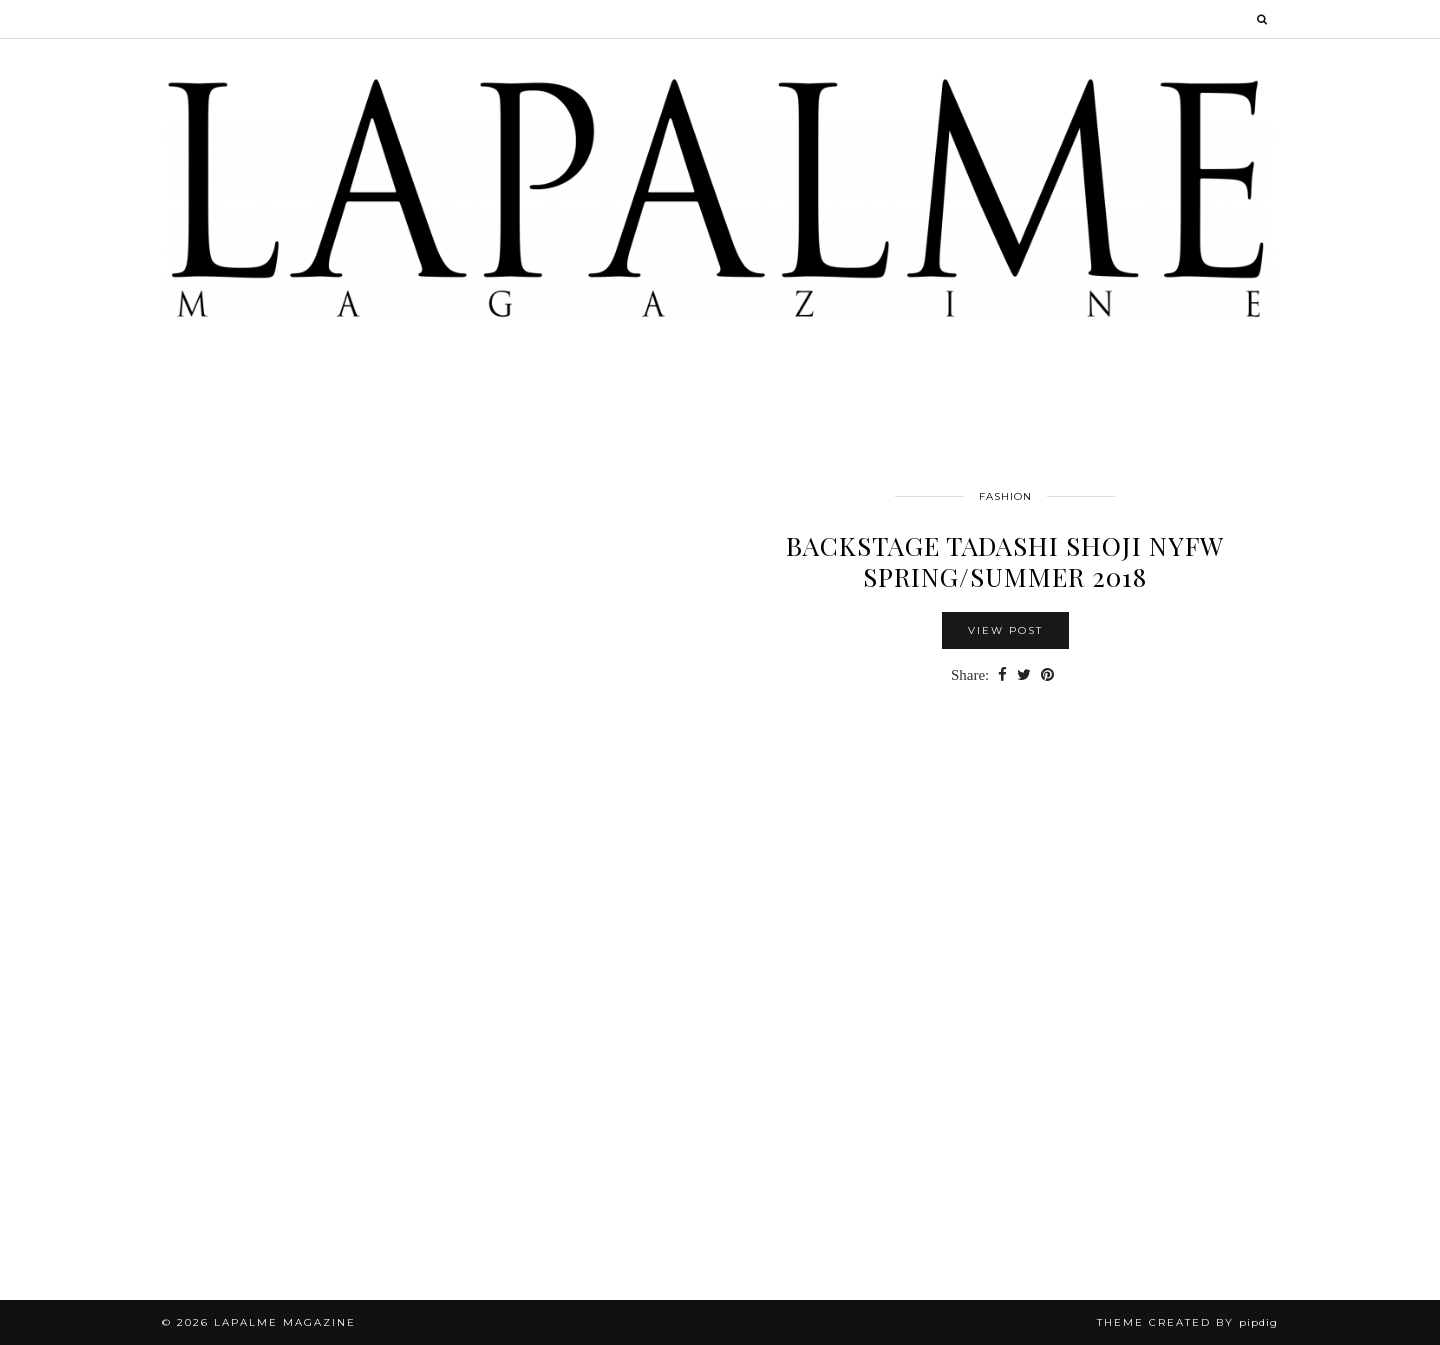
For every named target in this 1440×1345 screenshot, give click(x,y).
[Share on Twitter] (1024, 675)
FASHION (1005, 496)
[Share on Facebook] (1002, 675)
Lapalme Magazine (285, 1322)
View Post (1005, 630)
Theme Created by (1187, 1322)
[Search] (1263, 19)
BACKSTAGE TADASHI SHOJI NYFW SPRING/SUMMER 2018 (1005, 561)
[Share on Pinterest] (1047, 675)
